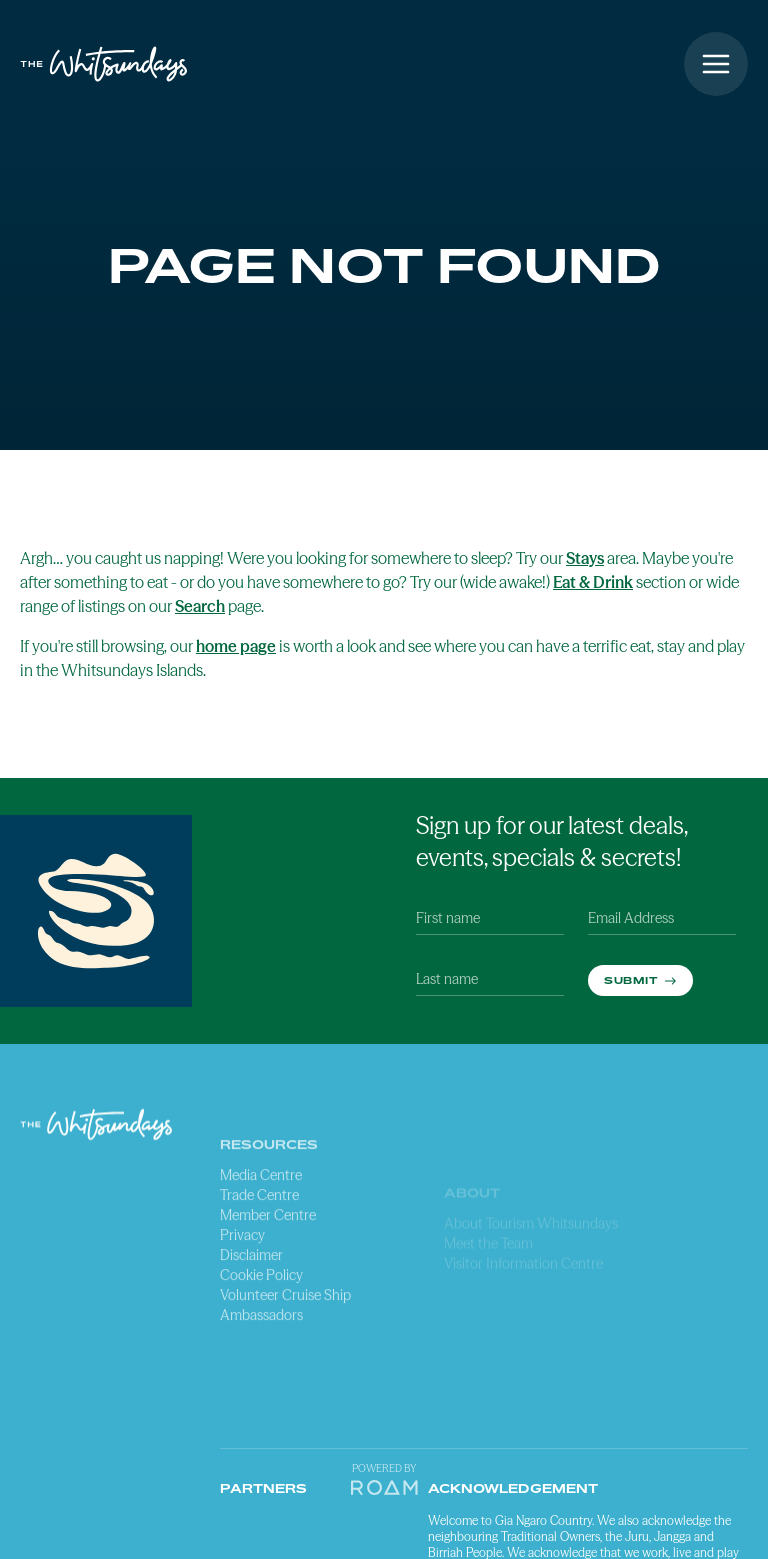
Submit (632, 980)
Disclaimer (251, 1312)
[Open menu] (716, 64)
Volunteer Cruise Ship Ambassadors (285, 1362)
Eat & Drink (593, 582)
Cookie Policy (261, 1332)
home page (236, 646)
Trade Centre (259, 1252)
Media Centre (261, 1232)
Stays (585, 558)
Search (200, 606)
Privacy (242, 1292)
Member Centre (268, 1272)
